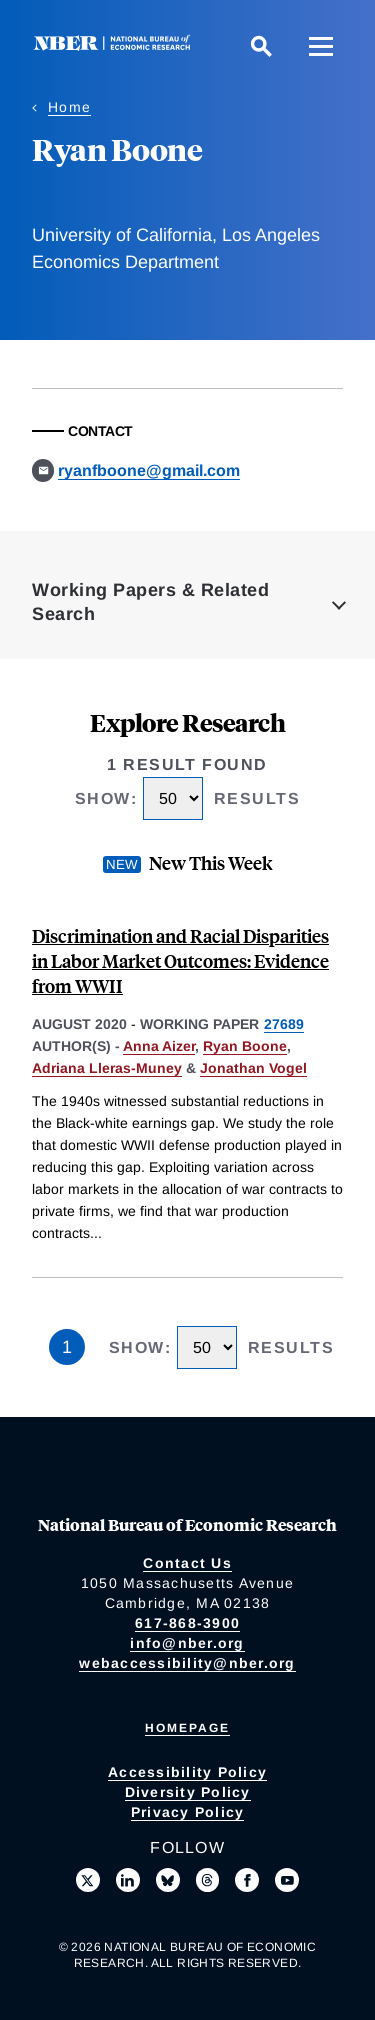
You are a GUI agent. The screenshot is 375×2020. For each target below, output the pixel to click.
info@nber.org (187, 1643)
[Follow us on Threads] (208, 1880)
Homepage (187, 1728)
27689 (284, 1024)
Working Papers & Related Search (150, 602)
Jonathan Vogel (253, 1068)
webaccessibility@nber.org (187, 1663)
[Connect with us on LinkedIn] (128, 1880)
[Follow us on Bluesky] (168, 1880)
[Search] (261, 46)
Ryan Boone (245, 1046)
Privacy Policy (188, 1812)
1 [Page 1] (67, 1347)
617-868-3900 (187, 1623)
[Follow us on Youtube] (287, 1880)
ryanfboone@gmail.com (149, 470)
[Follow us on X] (88, 1880)
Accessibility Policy (187, 1772)
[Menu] (321, 46)
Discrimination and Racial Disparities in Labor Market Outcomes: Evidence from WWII (180, 960)
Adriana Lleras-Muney (107, 1068)
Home (69, 107)
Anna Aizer (159, 1046)
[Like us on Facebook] (247, 1880)
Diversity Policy (188, 1792)
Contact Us (187, 1563)
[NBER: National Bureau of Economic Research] (116, 45)
